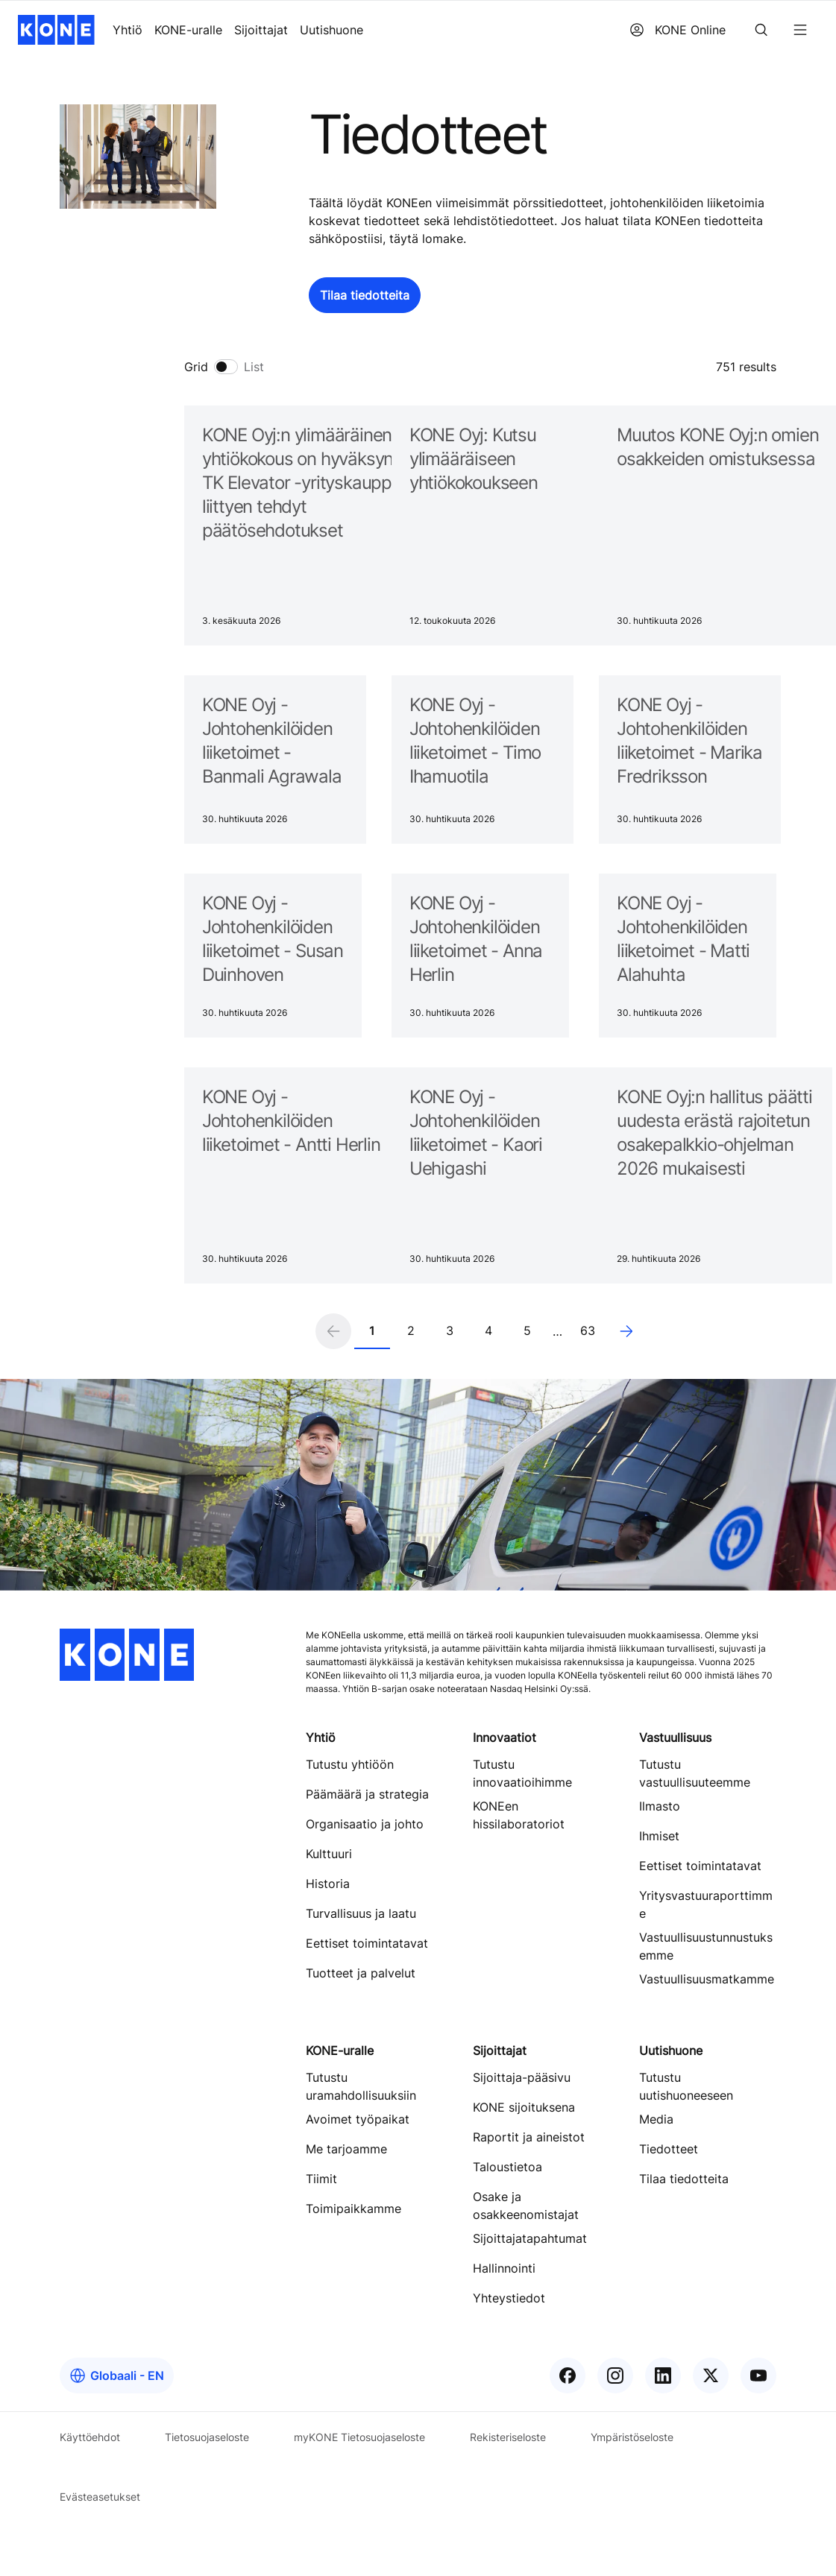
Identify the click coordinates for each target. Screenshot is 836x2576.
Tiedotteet (668, 2148)
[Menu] (800, 30)
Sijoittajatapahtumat (530, 2238)
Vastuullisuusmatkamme (706, 1979)
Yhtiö (127, 29)
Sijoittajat (261, 29)
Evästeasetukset (100, 2496)
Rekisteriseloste (508, 2437)
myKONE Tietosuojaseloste (359, 2437)
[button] (365, 295)
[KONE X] (711, 2375)
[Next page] (626, 1331)
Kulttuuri (329, 1853)
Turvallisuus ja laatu (361, 1913)
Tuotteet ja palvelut (360, 1973)
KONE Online (677, 29)
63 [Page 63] (587, 1330)
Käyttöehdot (90, 2437)
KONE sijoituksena (524, 2107)
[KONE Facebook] (567, 2375)
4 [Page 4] (488, 1330)
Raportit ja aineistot (529, 2137)
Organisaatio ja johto (365, 1823)
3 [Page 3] (449, 1330)
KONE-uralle (188, 29)
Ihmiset (659, 1835)
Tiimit (321, 2178)
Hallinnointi (504, 2268)
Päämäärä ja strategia (367, 1794)
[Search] (761, 30)
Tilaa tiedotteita (684, 2178)
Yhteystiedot (509, 2298)
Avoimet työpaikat (357, 2119)
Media (656, 2119)
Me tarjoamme (346, 2148)
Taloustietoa (507, 2166)
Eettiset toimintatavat (367, 1943)
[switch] (224, 367)
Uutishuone (331, 29)
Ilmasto (659, 1806)
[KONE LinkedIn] (663, 2375)
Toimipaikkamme (353, 2208)
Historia (328, 1883)
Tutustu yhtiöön (350, 1764)
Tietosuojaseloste (207, 2437)
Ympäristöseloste (632, 2437)
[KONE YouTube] (758, 2375)
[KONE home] (56, 30)
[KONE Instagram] (615, 2375)
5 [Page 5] (527, 1330)
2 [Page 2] (411, 1330)
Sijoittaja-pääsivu (522, 2077)
